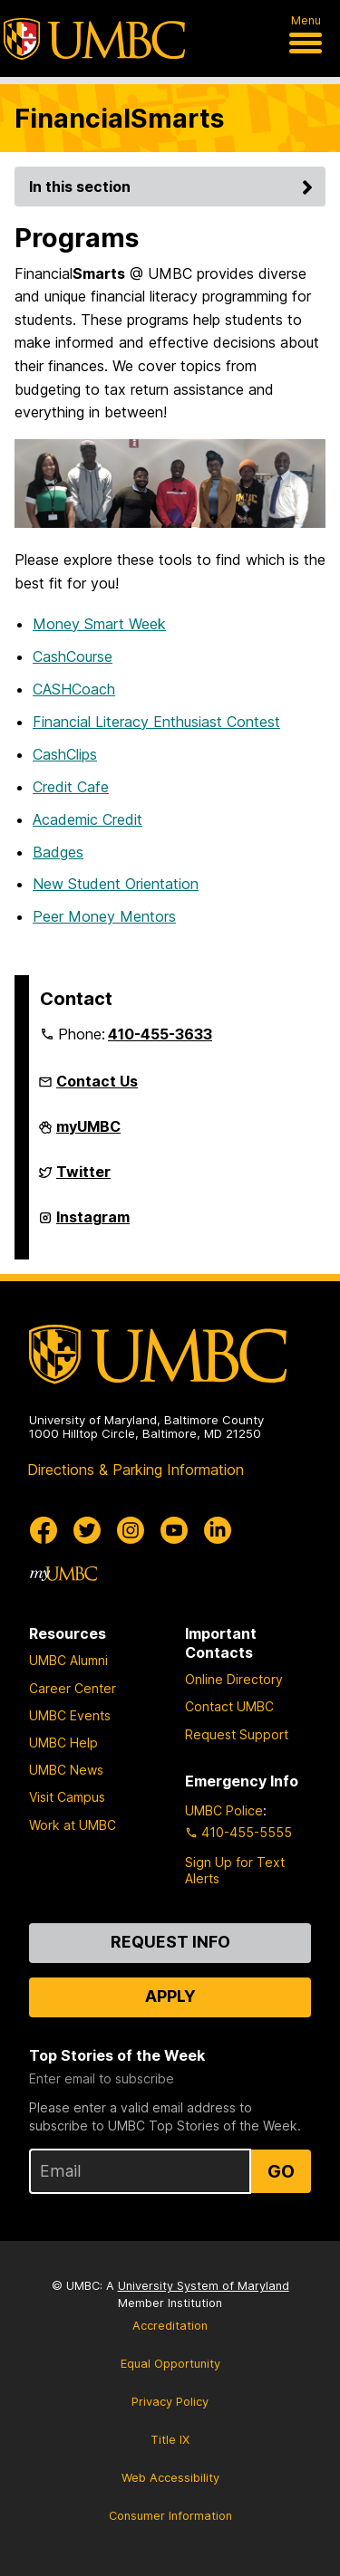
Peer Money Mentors (104, 916)
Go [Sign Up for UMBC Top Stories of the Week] (281, 2171)
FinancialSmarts (119, 118)
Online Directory (234, 1679)
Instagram (93, 1222)
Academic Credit (87, 819)
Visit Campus (67, 1797)
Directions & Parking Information (135, 1469)
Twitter (83, 1177)
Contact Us (97, 1081)
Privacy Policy (170, 2401)
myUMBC (88, 1132)
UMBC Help (63, 1742)
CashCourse (72, 656)
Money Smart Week (99, 624)
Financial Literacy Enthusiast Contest (156, 722)
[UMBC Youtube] (174, 1530)
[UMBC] (94, 39)
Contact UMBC (229, 1706)
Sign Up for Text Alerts (235, 1870)
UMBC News (66, 1769)
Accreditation (170, 2325)
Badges (58, 852)
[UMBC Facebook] (43, 1530)
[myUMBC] (63, 1574)
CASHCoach (74, 689)
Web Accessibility (170, 2478)
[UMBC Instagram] (131, 1530)
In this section (173, 186)
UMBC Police (224, 1810)
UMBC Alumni (68, 1660)
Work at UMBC (72, 1825)
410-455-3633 (160, 1034)
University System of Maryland (203, 2286)
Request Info (170, 1941)
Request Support (236, 1734)
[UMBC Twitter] (87, 1530)
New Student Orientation (116, 884)
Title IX (170, 2440)
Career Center (72, 1688)
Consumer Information (170, 2516)
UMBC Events (70, 1715)
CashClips (65, 754)
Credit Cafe (71, 787)
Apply (170, 1996)
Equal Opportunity (170, 2363)
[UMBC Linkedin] (218, 1530)
